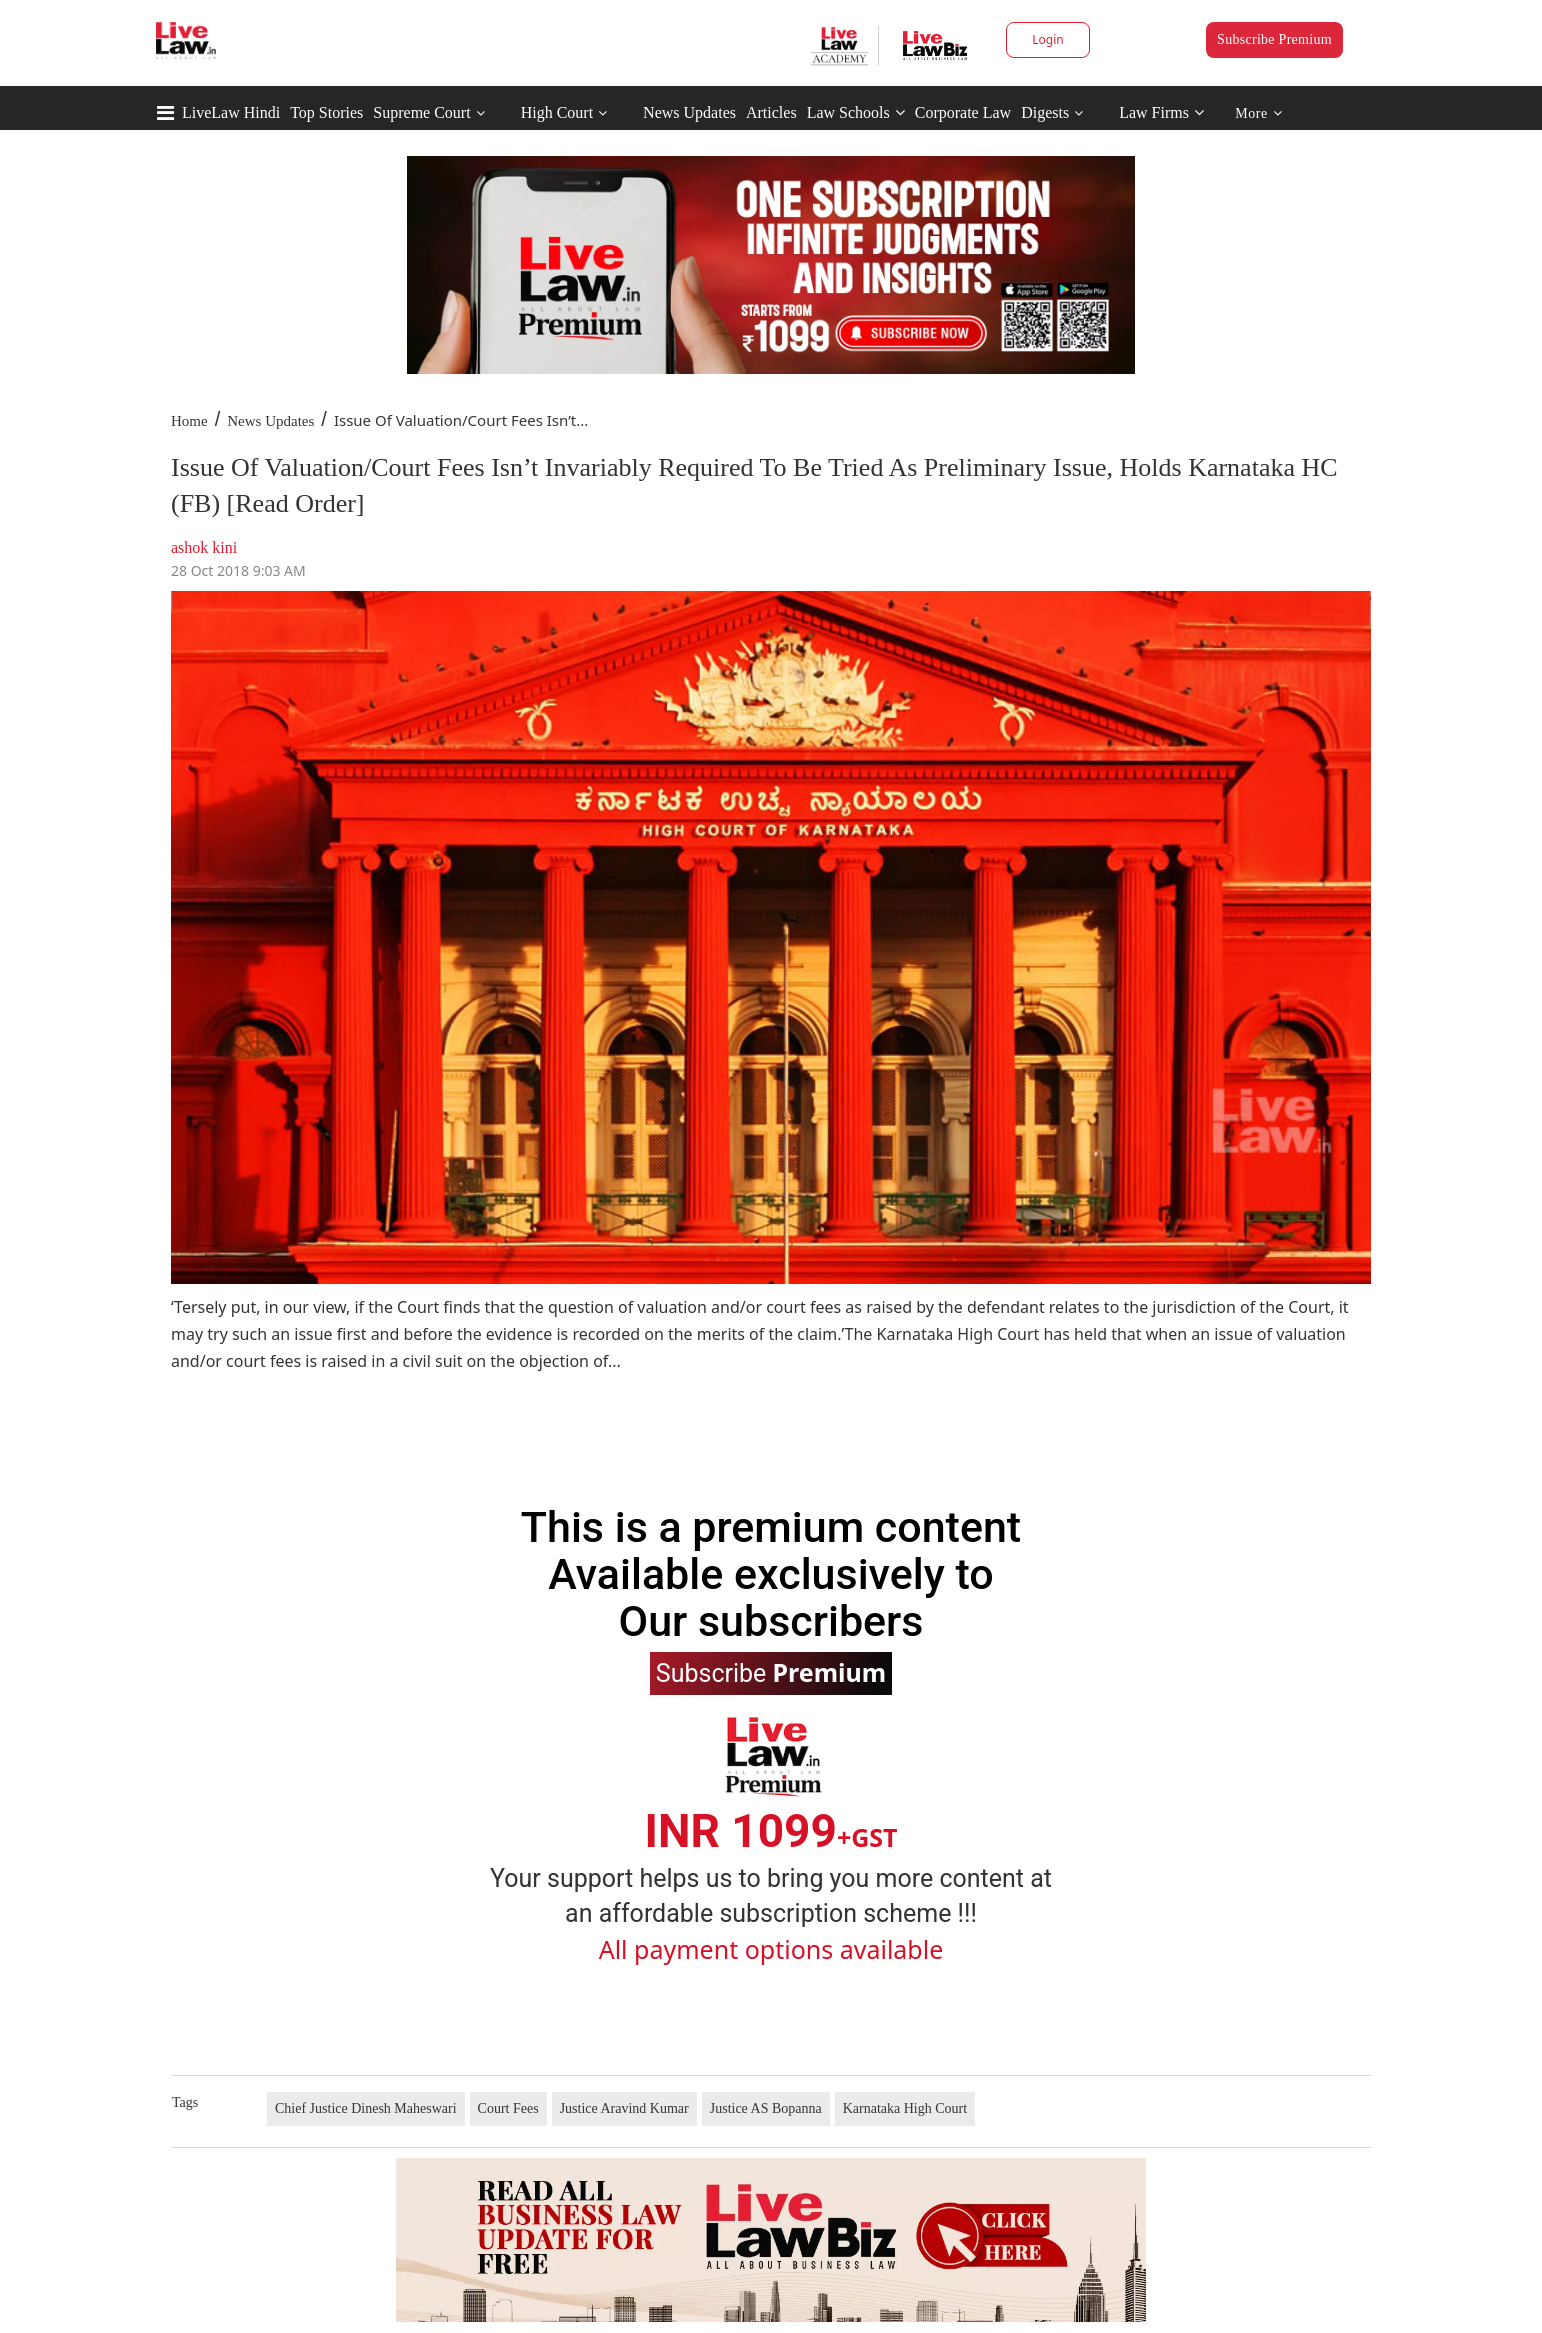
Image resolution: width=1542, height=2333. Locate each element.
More (1258, 113)
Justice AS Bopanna (766, 2108)
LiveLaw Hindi (231, 112)
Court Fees (508, 2108)
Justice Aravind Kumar (624, 2108)
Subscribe (771, 1672)
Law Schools (856, 112)
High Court (557, 112)
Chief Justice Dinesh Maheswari (366, 2108)
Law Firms (1161, 112)
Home (189, 421)
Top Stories (326, 112)
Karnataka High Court (905, 2108)
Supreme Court (421, 112)
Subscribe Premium (1274, 39)
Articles (771, 112)
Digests (1045, 112)
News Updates (689, 112)
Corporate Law (963, 112)
